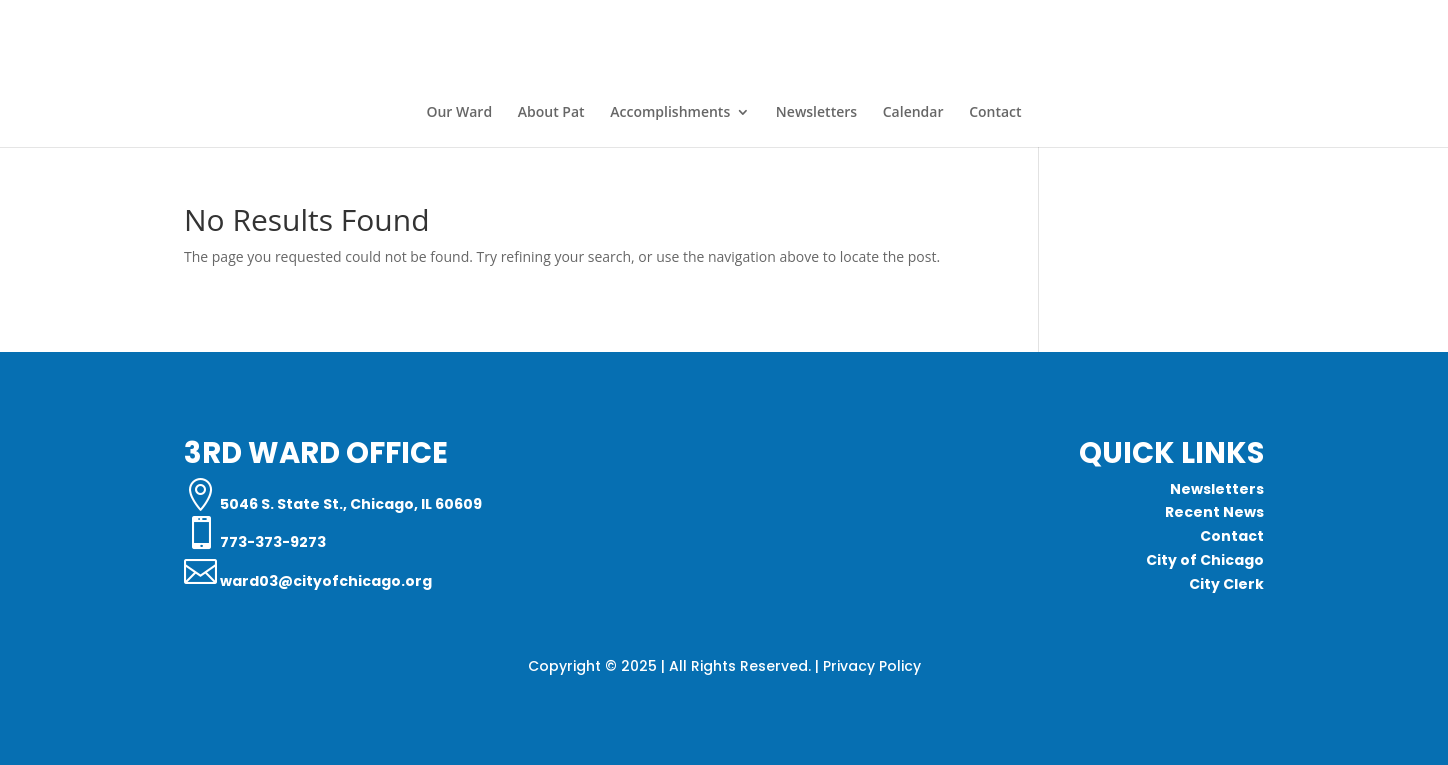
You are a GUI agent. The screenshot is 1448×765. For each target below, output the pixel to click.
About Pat (551, 113)
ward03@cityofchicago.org (324, 581)
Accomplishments (670, 113)
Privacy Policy (872, 666)
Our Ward (459, 113)
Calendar (913, 113)
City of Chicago (1205, 560)
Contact (995, 113)
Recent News (1214, 512)
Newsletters (816, 113)
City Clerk (1226, 584)
